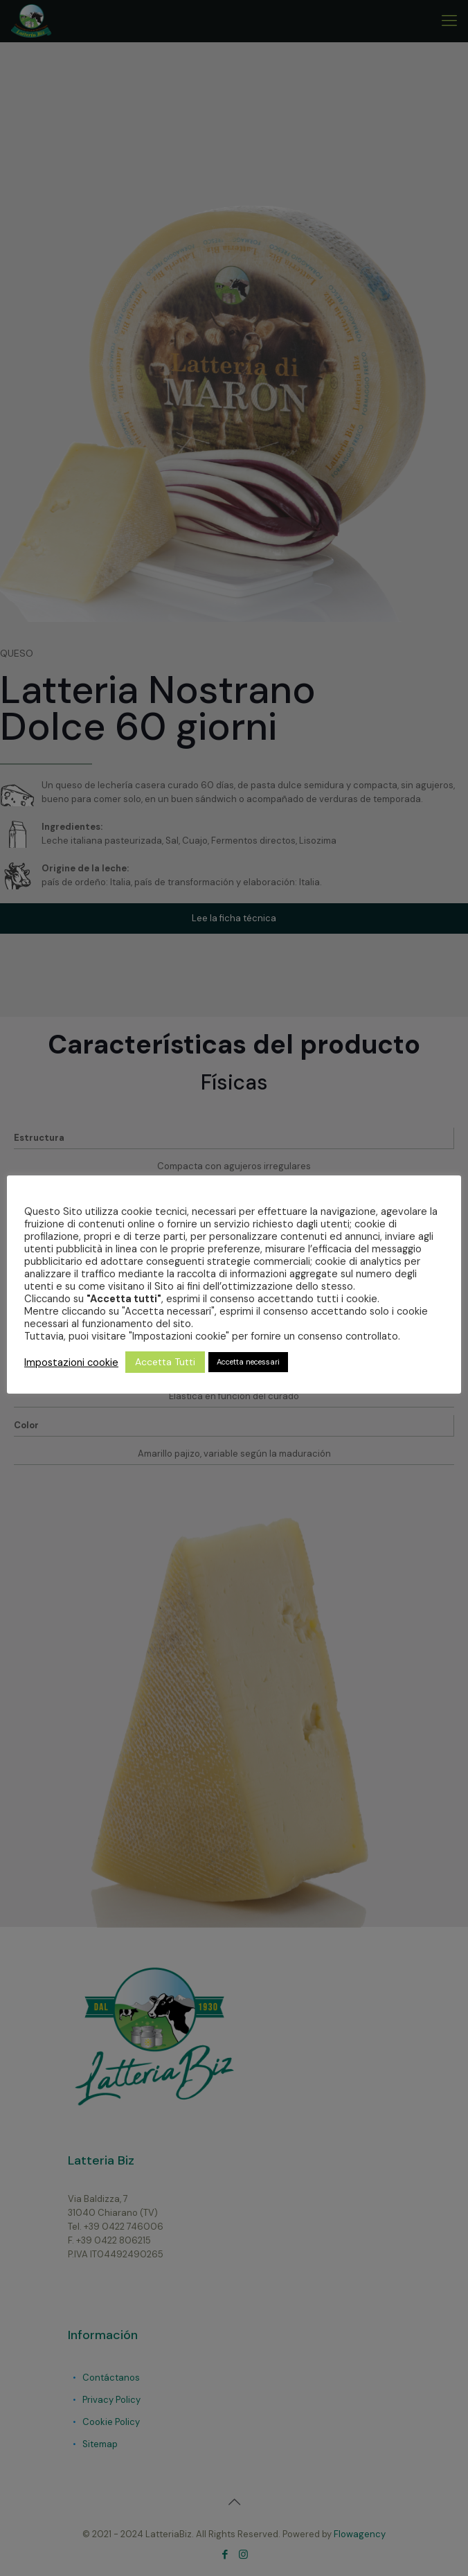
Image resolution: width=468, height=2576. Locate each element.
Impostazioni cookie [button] (71, 1362)
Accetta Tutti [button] (165, 1362)
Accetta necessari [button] (248, 1362)
